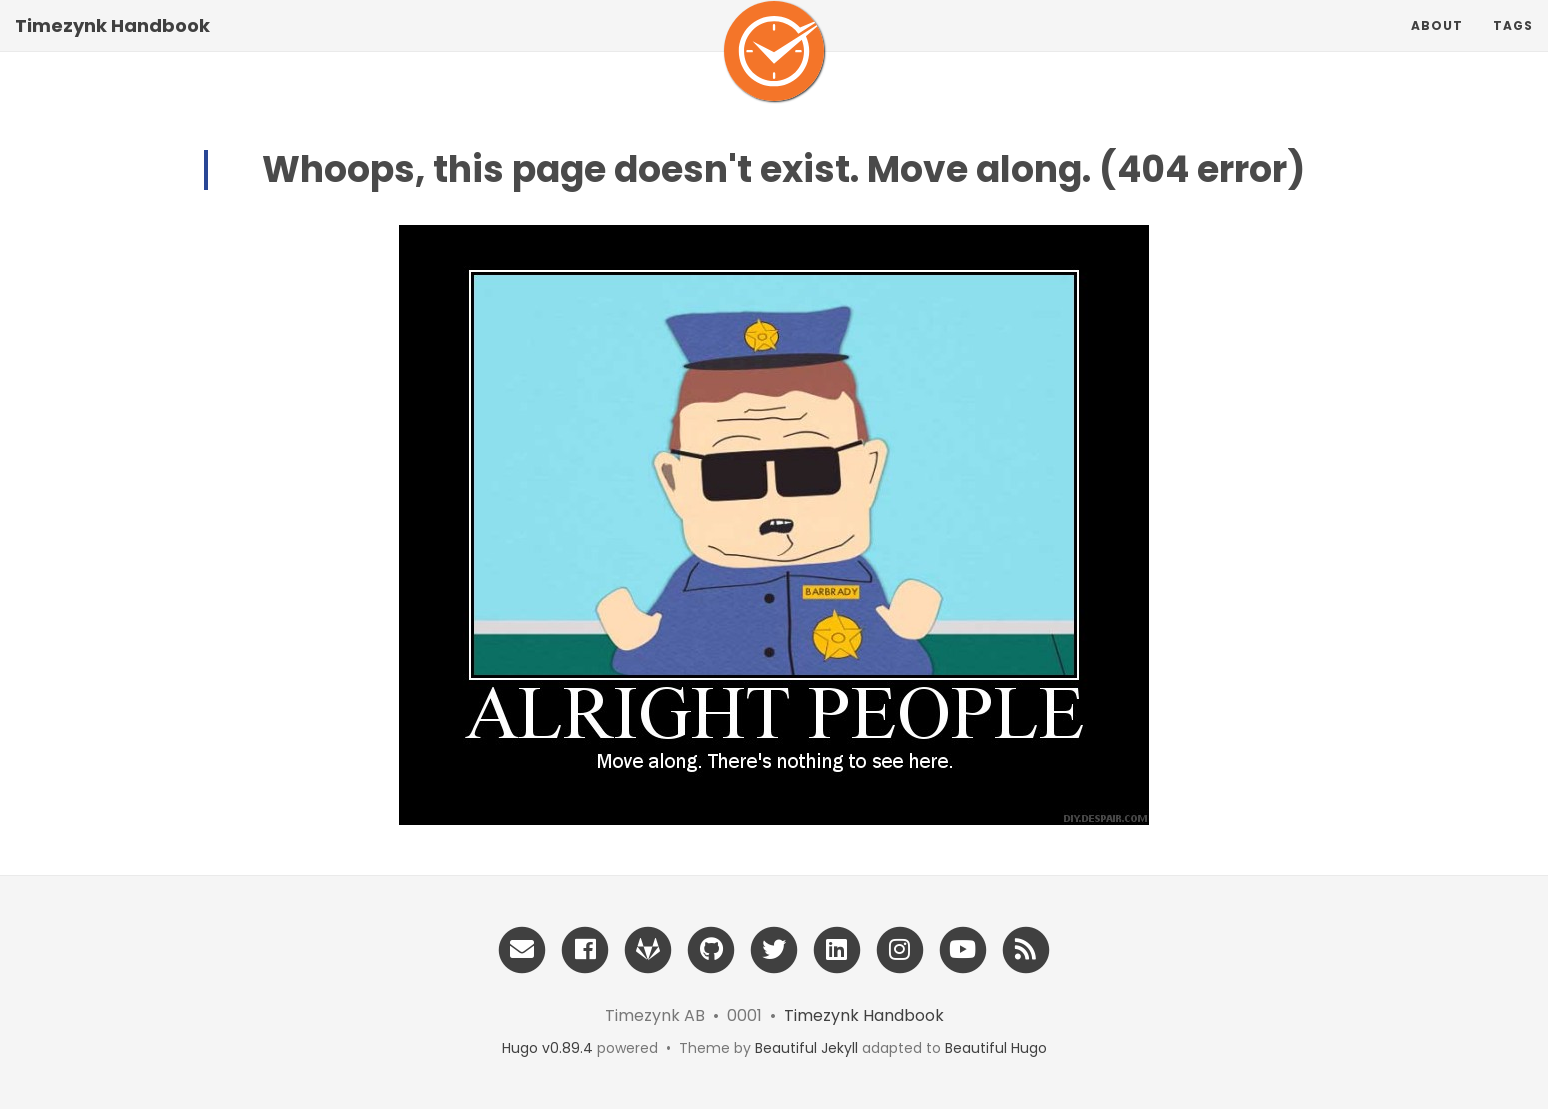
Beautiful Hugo (996, 1048)
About (1437, 44)
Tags (1513, 44)
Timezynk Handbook (112, 44)
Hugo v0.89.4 (547, 1048)
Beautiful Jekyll (806, 1048)
